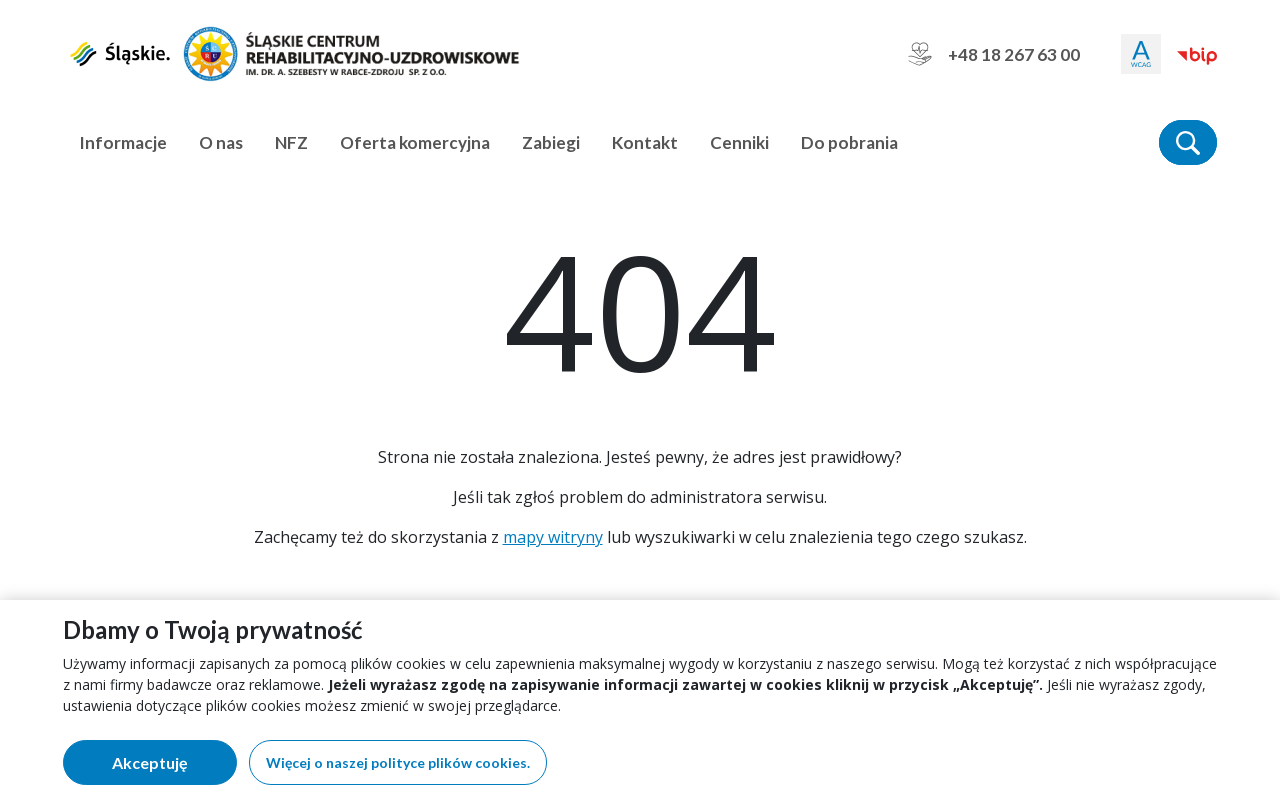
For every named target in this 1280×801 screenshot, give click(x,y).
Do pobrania (849, 142)
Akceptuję (174, 766)
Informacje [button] (123, 142)
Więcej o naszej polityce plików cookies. (398, 762)
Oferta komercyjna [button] (415, 142)
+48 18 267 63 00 (994, 54)
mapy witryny (553, 537)
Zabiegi (551, 142)
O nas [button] (221, 142)
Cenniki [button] (739, 142)
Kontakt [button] (645, 142)
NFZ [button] (291, 142)
